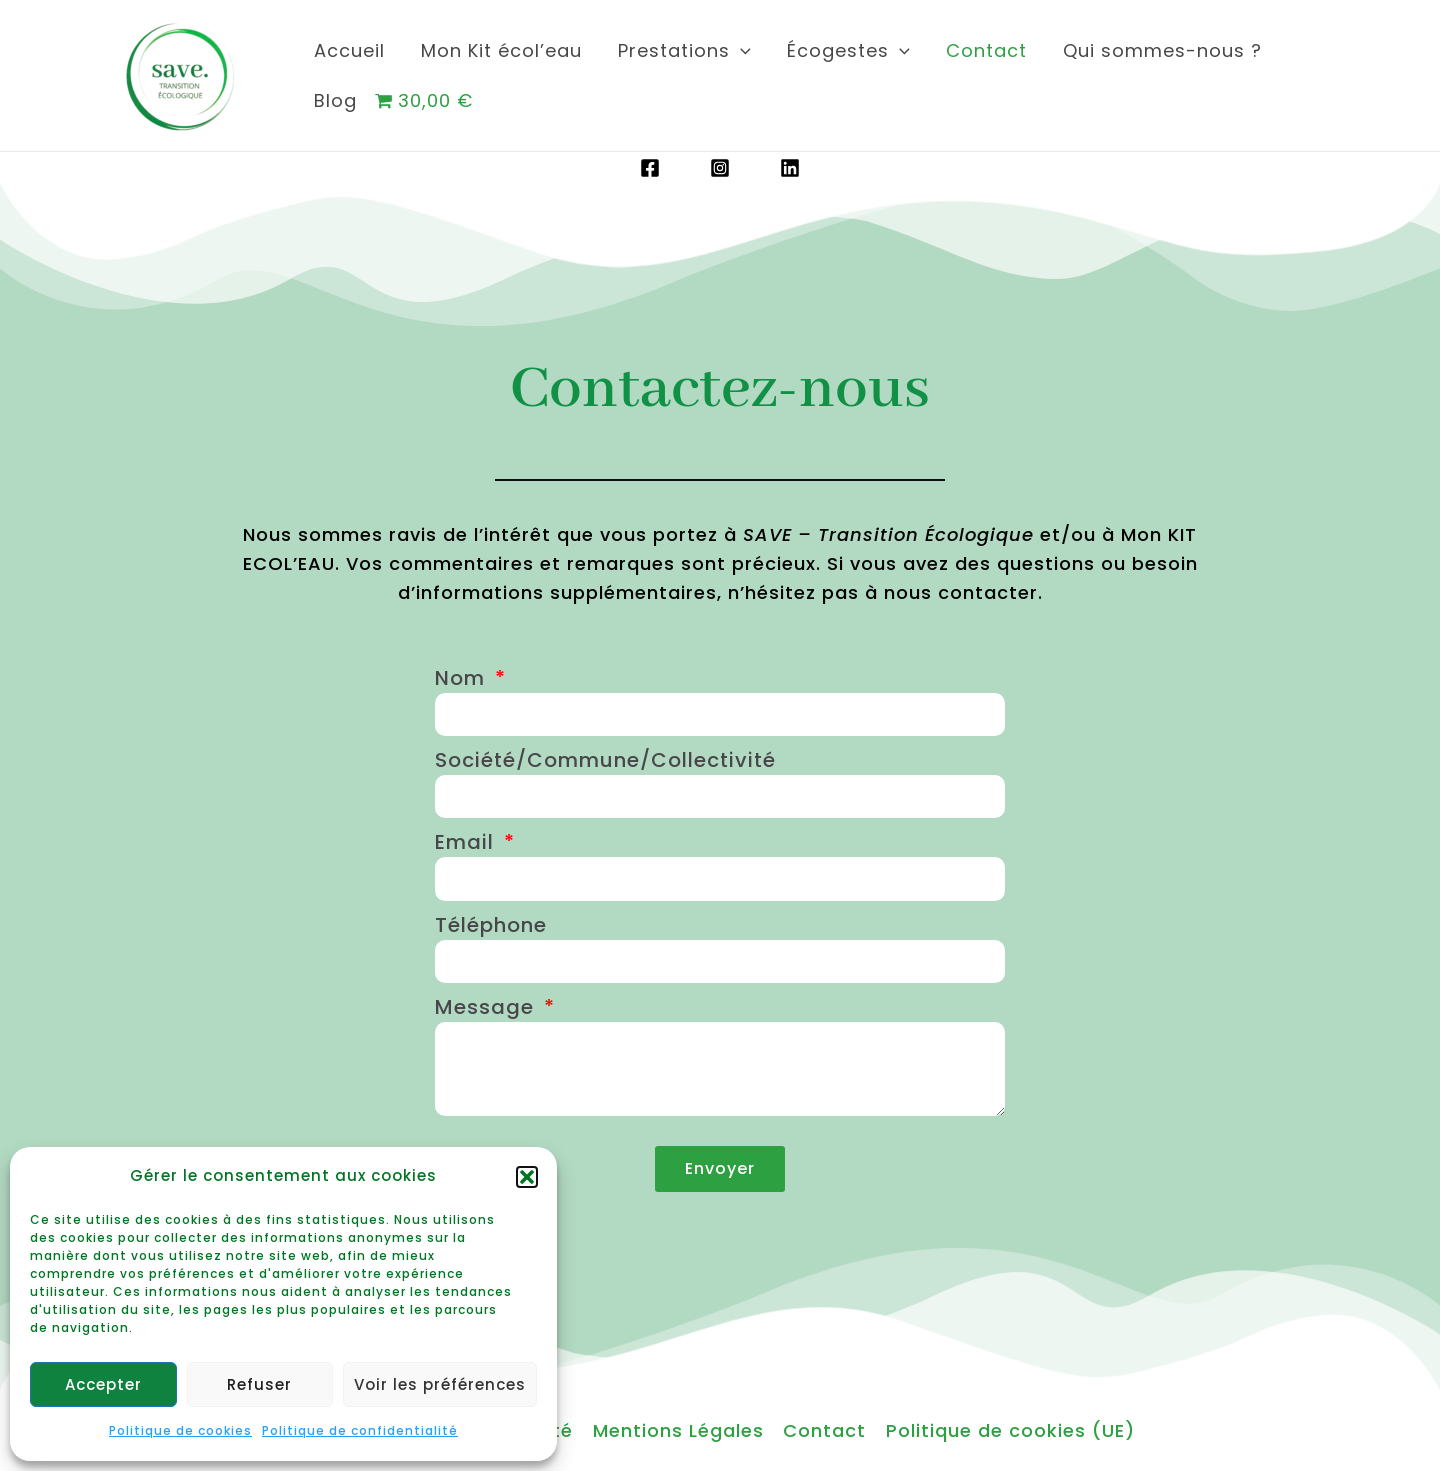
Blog (335, 100)
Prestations (684, 51)
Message (487, 1007)
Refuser (259, 1384)
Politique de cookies (180, 1430)
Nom (463, 678)
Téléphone (491, 925)
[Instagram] (720, 168)
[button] (527, 1177)
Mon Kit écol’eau (501, 50)
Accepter (103, 1384)
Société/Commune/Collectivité (605, 760)
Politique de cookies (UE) (1008, 1430)
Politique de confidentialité (360, 1430)
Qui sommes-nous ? (1162, 50)
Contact (986, 50)
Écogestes (848, 51)
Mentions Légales (679, 1430)
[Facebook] (650, 168)
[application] (740, 51)
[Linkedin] (790, 168)
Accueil (349, 50)
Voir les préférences (440, 1384)
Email (467, 842)
